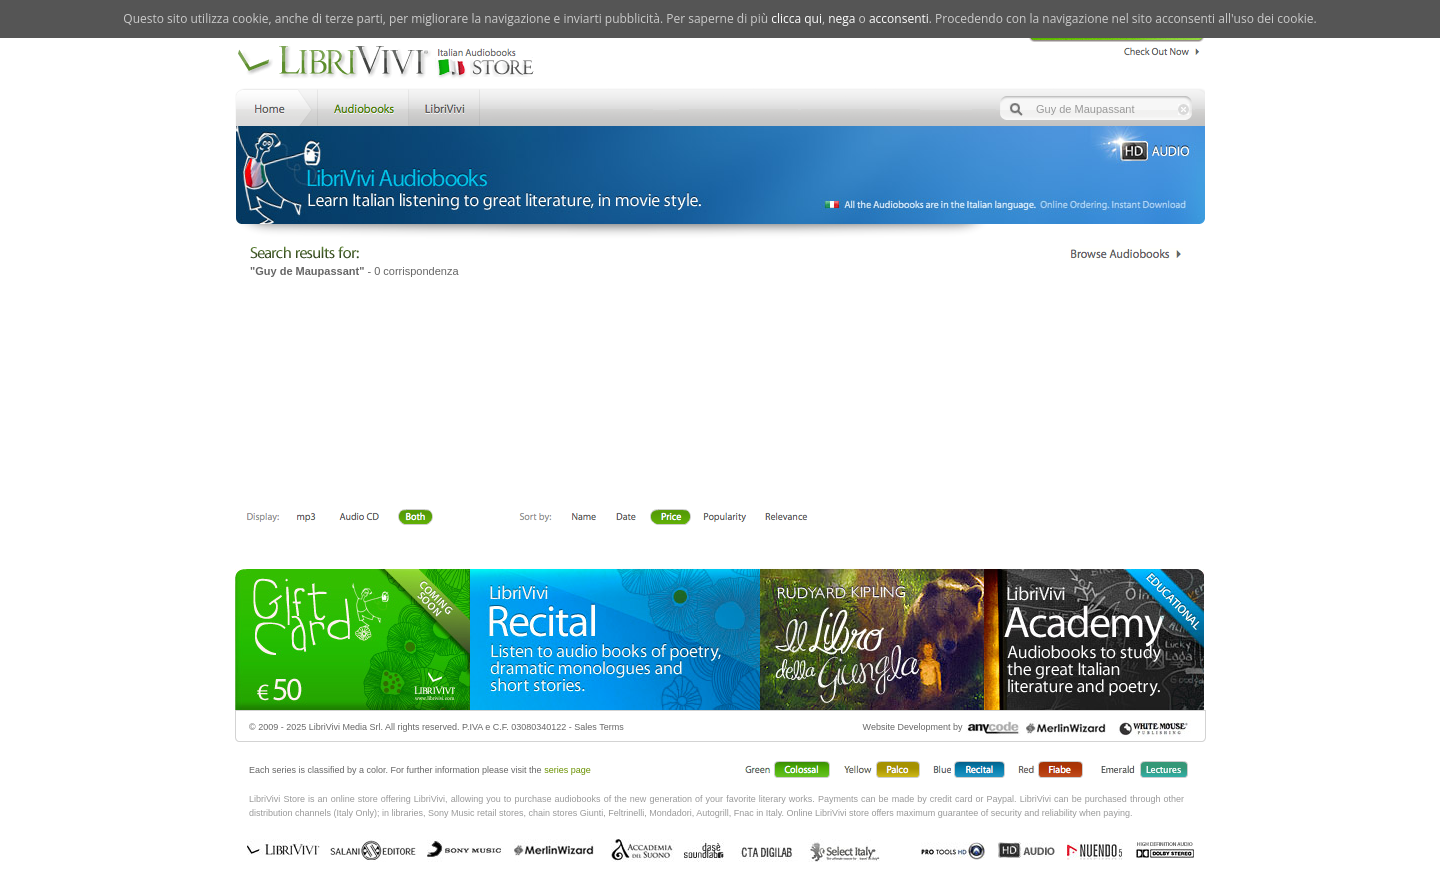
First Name (584, 518)
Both (421, 518)
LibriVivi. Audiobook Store (393, 63)
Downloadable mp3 (306, 518)
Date (626, 518)
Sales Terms (598, 727)
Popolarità (725, 518)
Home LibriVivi (274, 106)
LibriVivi (444, 106)
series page (567, 770)
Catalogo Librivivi (1125, 254)
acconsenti (899, 18)
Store (361, 106)
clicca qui (796, 18)
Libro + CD (359, 518)
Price (670, 518)
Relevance (785, 518)
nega (841, 18)
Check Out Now (1156, 49)
